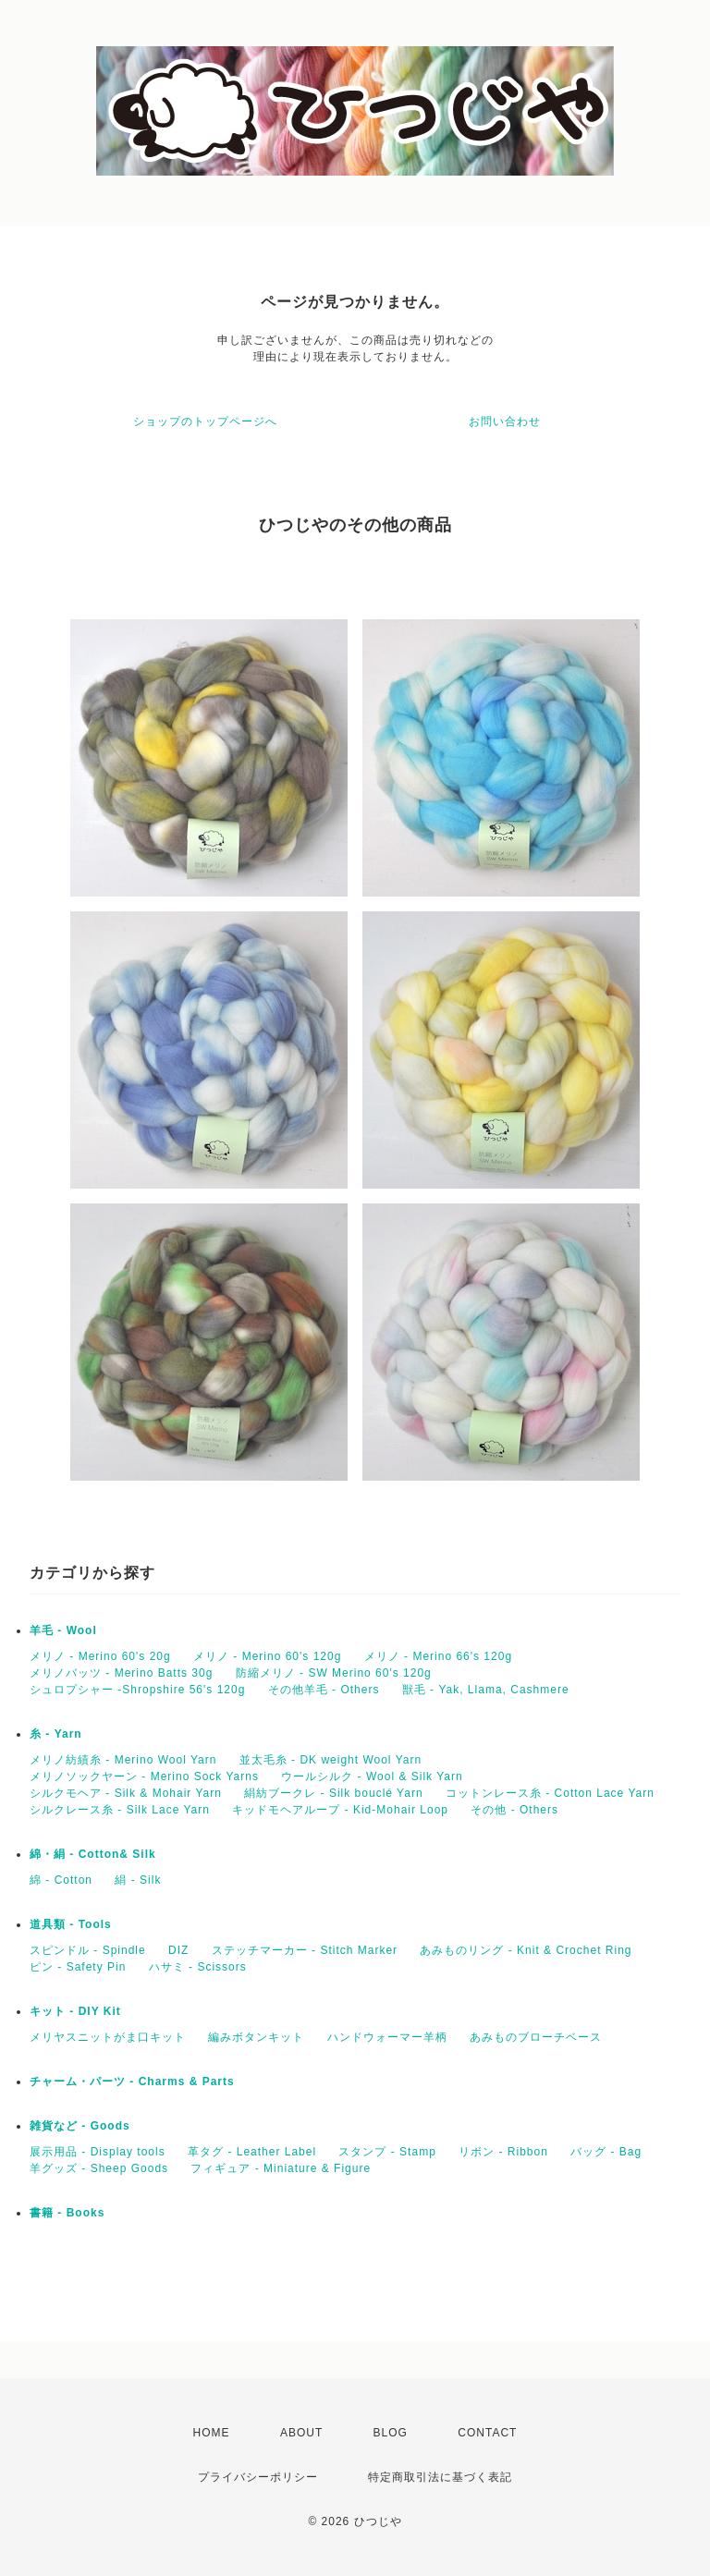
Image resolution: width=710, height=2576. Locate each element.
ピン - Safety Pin (78, 1966)
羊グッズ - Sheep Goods (99, 2168)
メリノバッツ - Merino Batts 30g (121, 1672)
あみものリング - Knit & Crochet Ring (525, 1950)
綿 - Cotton (61, 1880)
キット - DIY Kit (75, 2011)
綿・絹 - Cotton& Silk (93, 1854)
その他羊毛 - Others (324, 1689)
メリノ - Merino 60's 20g (100, 1656)
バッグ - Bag (606, 2151)
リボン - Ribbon (503, 2151)
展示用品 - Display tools (97, 2151)
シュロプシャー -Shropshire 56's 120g (137, 1689)
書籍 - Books (67, 2212)
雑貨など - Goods (80, 2125)
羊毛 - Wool (63, 1630)
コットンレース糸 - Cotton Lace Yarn (550, 1793)
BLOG (390, 2432)
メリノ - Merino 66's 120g (438, 1656)
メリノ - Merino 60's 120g (267, 1656)
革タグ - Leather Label (252, 2151)
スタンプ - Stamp (386, 2151)
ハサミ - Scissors (198, 1966)
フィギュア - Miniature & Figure (280, 2168)
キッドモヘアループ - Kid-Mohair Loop (340, 1809)
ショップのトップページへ (205, 421)
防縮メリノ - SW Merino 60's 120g (334, 1672)
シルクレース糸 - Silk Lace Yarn (120, 1809)
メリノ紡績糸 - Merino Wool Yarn (123, 1759)
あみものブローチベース (536, 2037)
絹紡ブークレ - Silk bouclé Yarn (333, 1793)
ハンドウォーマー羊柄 (387, 2037)
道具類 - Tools (71, 1924)
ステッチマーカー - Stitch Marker (305, 1950)
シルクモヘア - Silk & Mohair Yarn (126, 1793)
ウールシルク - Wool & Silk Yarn (371, 1776)
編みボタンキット (256, 2037)
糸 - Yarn (56, 1734)
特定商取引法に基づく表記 (440, 2477)
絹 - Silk (138, 1880)
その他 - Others (514, 1809)
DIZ (178, 1950)
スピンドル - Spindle (88, 1950)
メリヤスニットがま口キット (108, 2037)
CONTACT (487, 2432)
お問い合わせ (505, 421)
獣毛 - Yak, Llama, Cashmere (485, 1689)
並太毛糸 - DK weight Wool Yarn (330, 1759)
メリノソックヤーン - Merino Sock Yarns (144, 1776)
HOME (211, 2432)
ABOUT (301, 2432)
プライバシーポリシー (258, 2477)
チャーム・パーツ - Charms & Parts (132, 2081)
